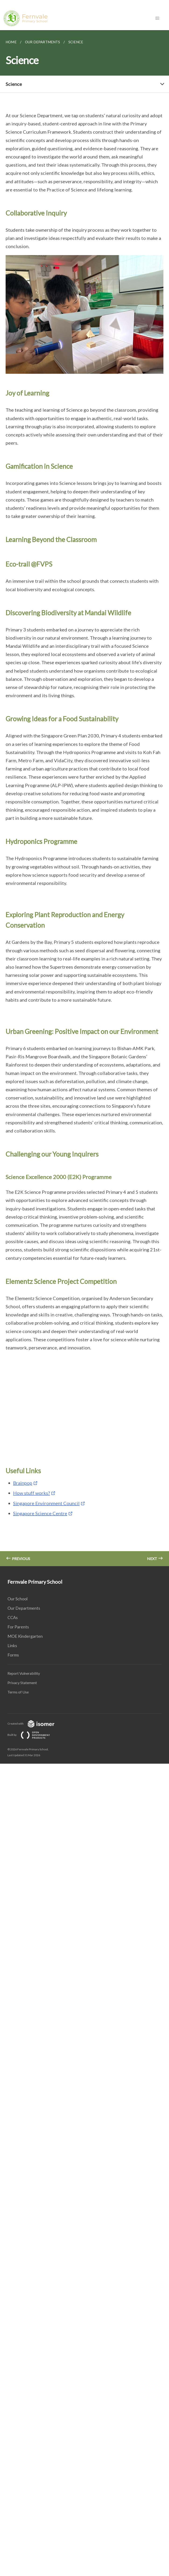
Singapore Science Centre (40, 1513)
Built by (32, 1735)
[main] (84, 798)
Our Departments (23, 1608)
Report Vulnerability (23, 1673)
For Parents (18, 1626)
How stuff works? (31, 1493)
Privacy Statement (22, 1682)
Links (12, 1645)
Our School (17, 1598)
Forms (13, 1654)
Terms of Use (18, 1692)
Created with (34, 1723)
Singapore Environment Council (46, 1503)
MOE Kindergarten (25, 1636)
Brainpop (22, 1483)
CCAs (12, 1617)
